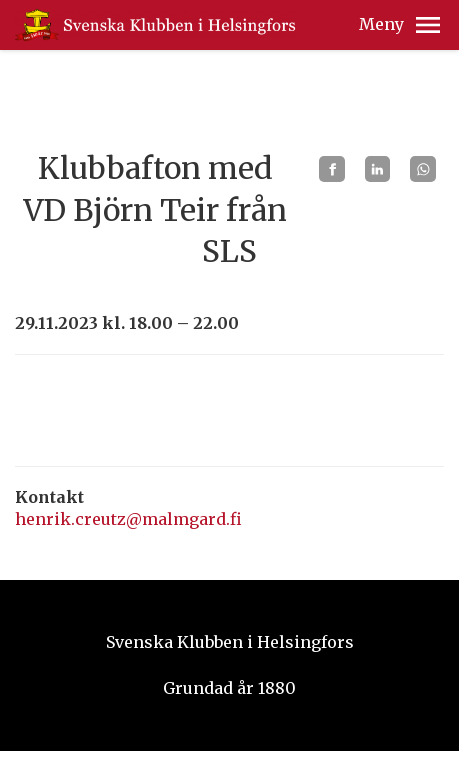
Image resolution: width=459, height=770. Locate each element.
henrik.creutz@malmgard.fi (128, 519)
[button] (428, 25)
